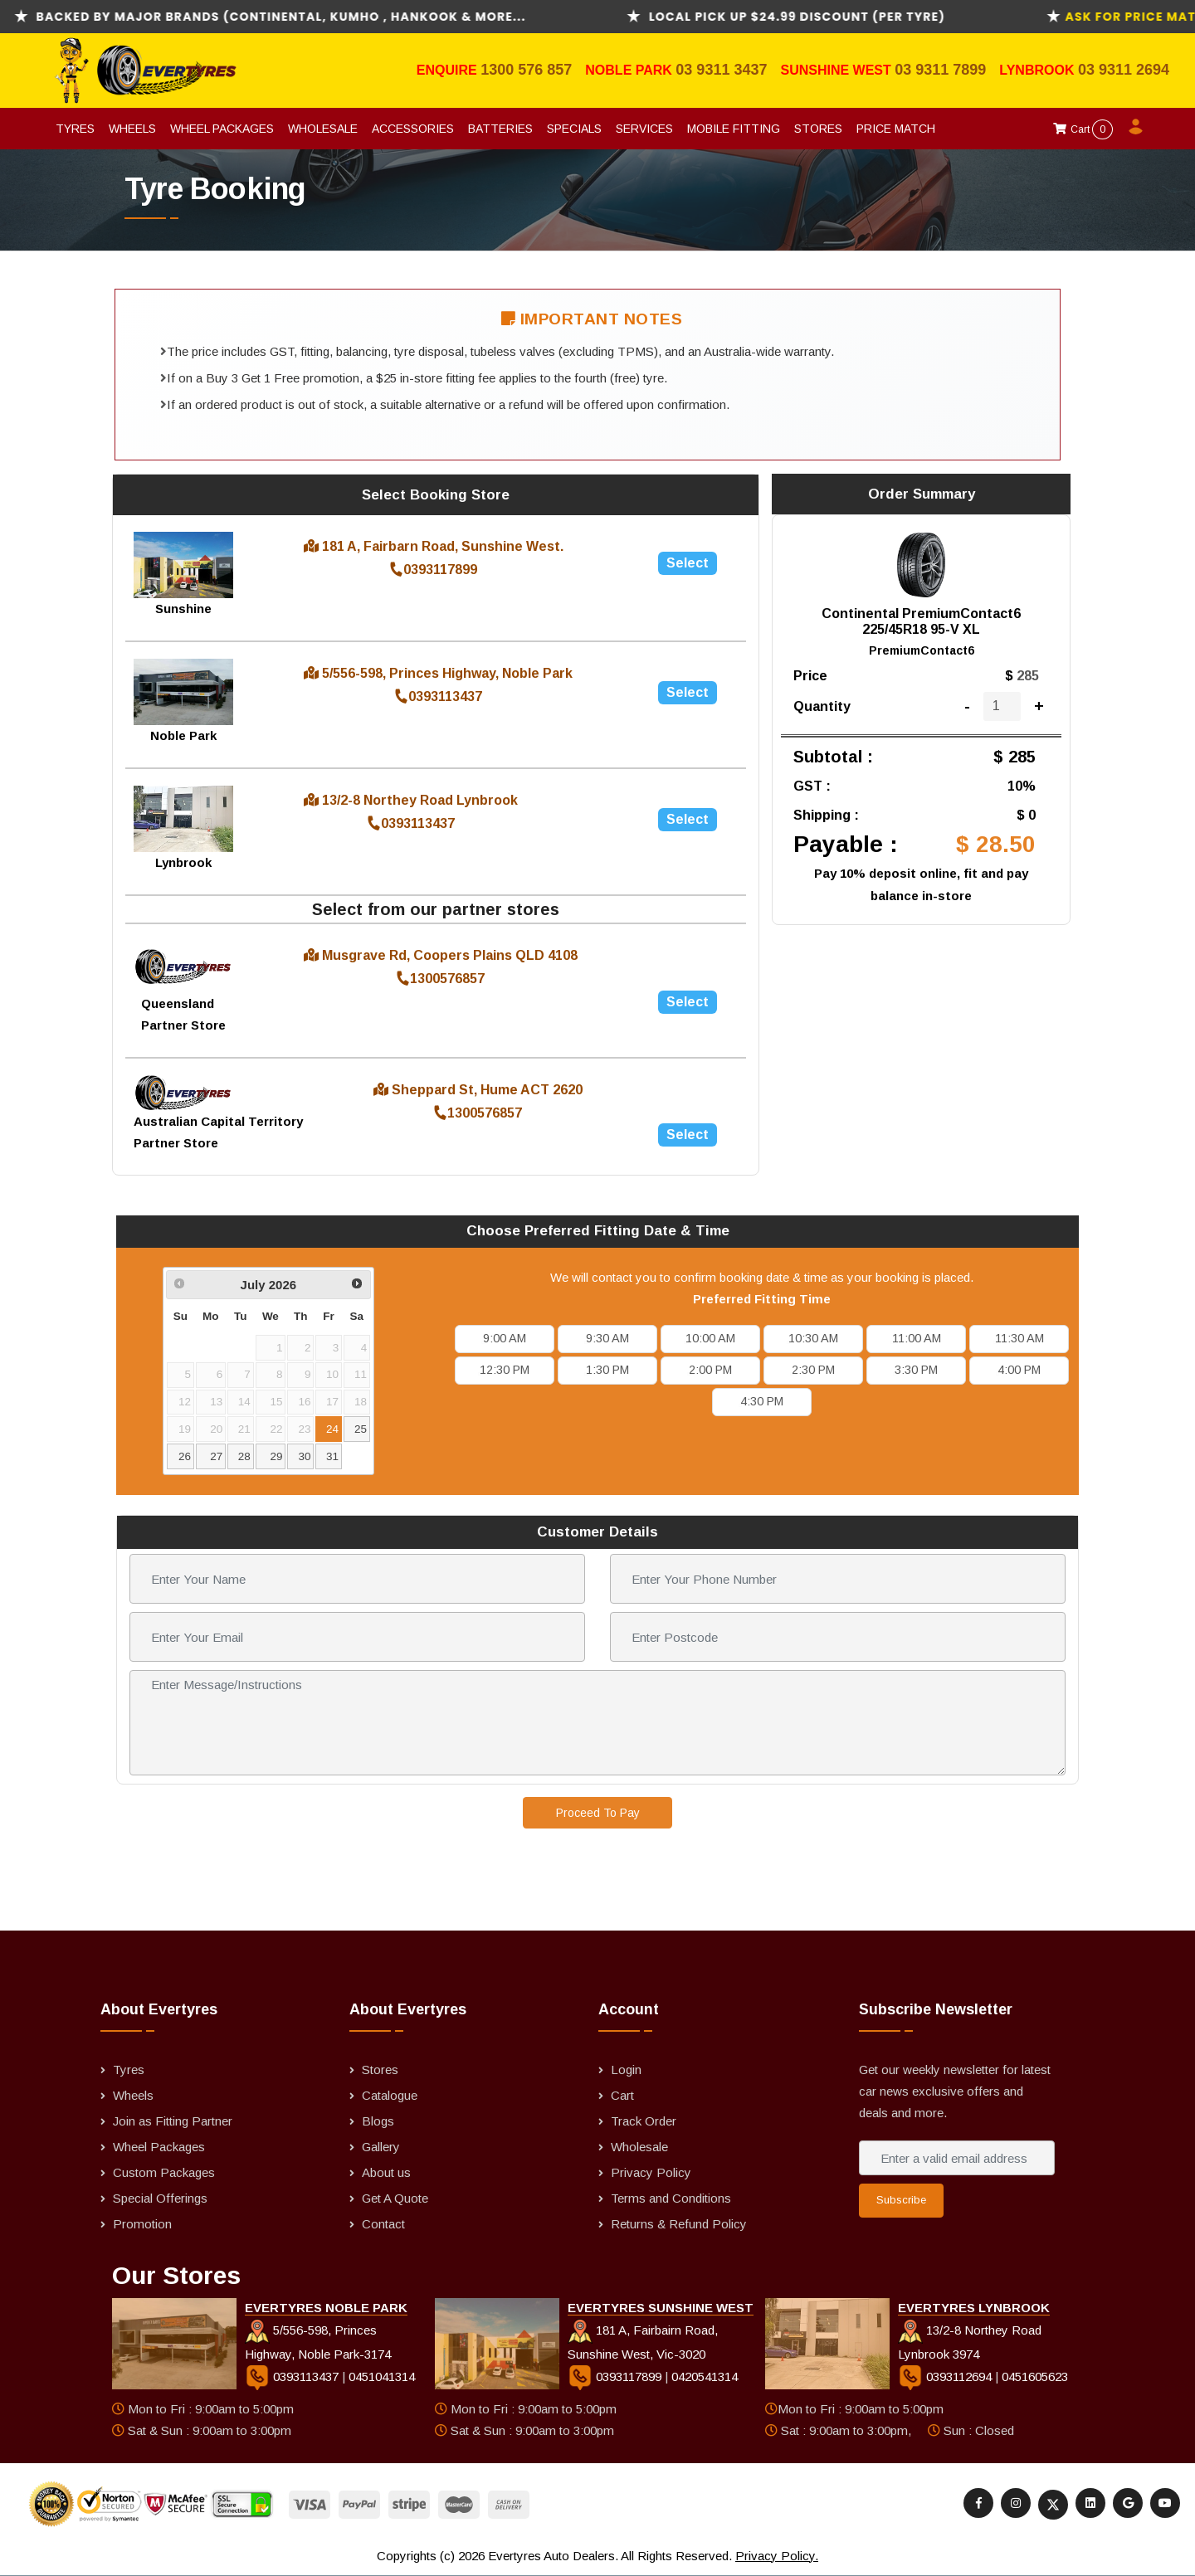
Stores (818, 128)
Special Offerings (160, 2198)
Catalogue (389, 2095)
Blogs (378, 2121)
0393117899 (433, 569)
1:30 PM (607, 1369)
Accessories (413, 128)
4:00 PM (1019, 1369)
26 (184, 1456)
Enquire (448, 70)
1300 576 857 (526, 69)
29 (277, 1456)
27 (216, 1456)
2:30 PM (813, 1369)
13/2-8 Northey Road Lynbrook (411, 800)
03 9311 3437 (721, 69)
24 (332, 1429)
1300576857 (441, 978)
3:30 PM (916, 1369)
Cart (1083, 129)
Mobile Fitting (733, 128)
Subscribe (901, 2200)
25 (360, 1429)
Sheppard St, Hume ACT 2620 (478, 1090)
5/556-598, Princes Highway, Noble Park (438, 673)
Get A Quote (395, 2198)
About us (386, 2172)
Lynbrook (1038, 70)
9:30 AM (607, 1338)
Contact (383, 2224)
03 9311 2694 (1123, 69)
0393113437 (438, 696)
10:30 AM (813, 1338)
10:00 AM (710, 1338)
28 (244, 1456)
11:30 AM (1019, 1338)
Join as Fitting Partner (172, 2121)
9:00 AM (504, 1338)
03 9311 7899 (940, 69)
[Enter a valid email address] (957, 2157)
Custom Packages (164, 2172)
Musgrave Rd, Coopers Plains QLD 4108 (441, 955)
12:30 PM (504, 1369)
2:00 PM (710, 1369)
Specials (574, 128)
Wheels (132, 128)
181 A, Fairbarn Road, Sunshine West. (433, 546)
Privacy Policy (651, 2172)
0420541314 (704, 2376)
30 (304, 1456)
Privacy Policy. (776, 2556)
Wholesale (323, 128)
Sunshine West (837, 70)
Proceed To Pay (598, 1812)
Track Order (643, 2121)
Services (644, 128)
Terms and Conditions (671, 2198)
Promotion (142, 2224)
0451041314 (382, 2376)
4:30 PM (761, 1401)
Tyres (75, 128)
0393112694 (946, 2376)
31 (332, 1456)
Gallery (381, 2147)
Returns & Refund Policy (679, 2224)
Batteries (500, 128)
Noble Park (630, 70)
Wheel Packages (222, 128)
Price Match (895, 128)
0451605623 (1035, 2376)
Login (626, 2069)
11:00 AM (916, 1338)
